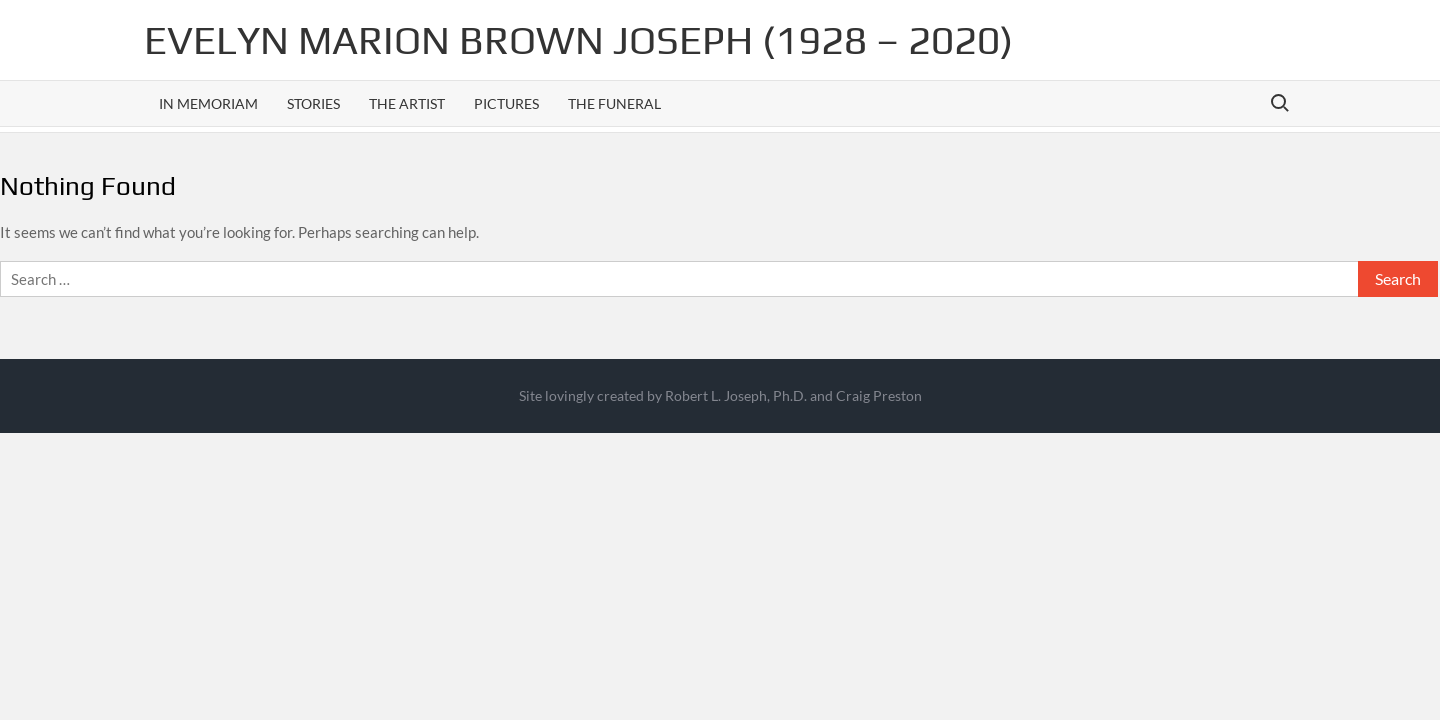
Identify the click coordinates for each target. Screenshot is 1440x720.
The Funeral (614, 103)
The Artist (407, 103)
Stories (313, 103)
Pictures (506, 103)
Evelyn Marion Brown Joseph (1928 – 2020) (578, 40)
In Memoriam (208, 103)
